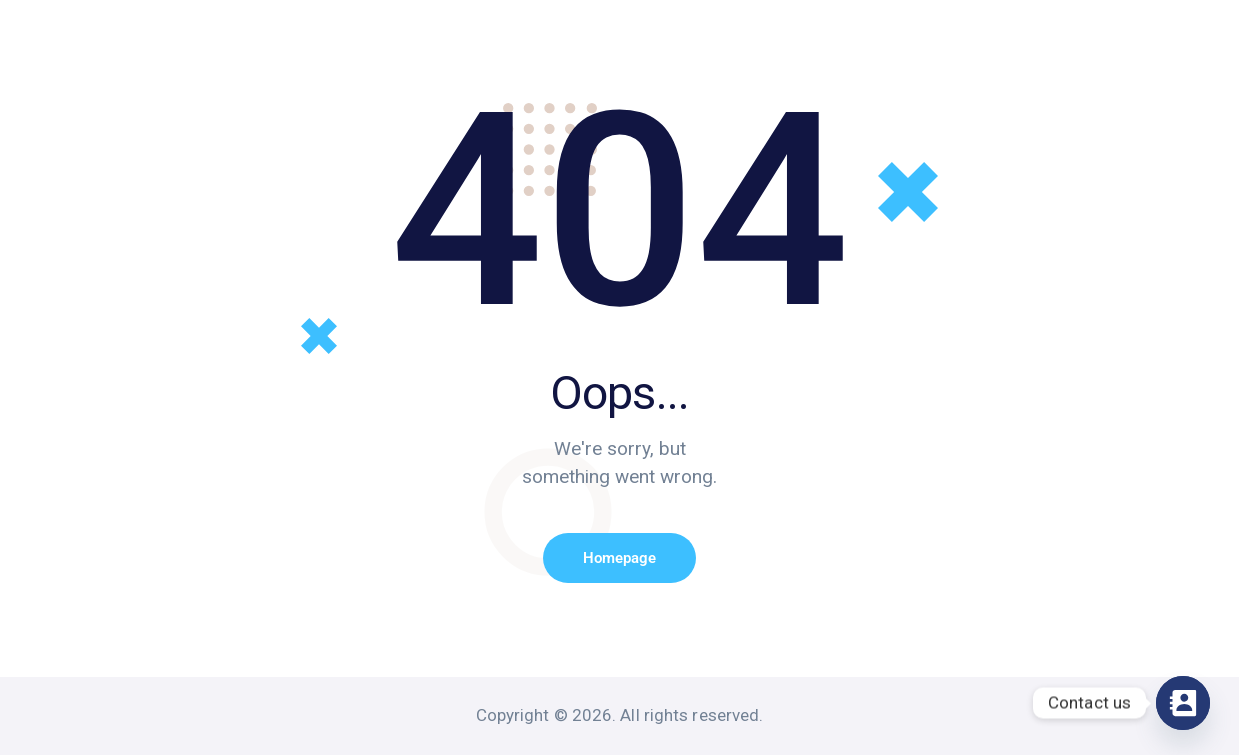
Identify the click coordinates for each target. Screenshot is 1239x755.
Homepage (619, 558)
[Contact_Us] (1183, 703)
